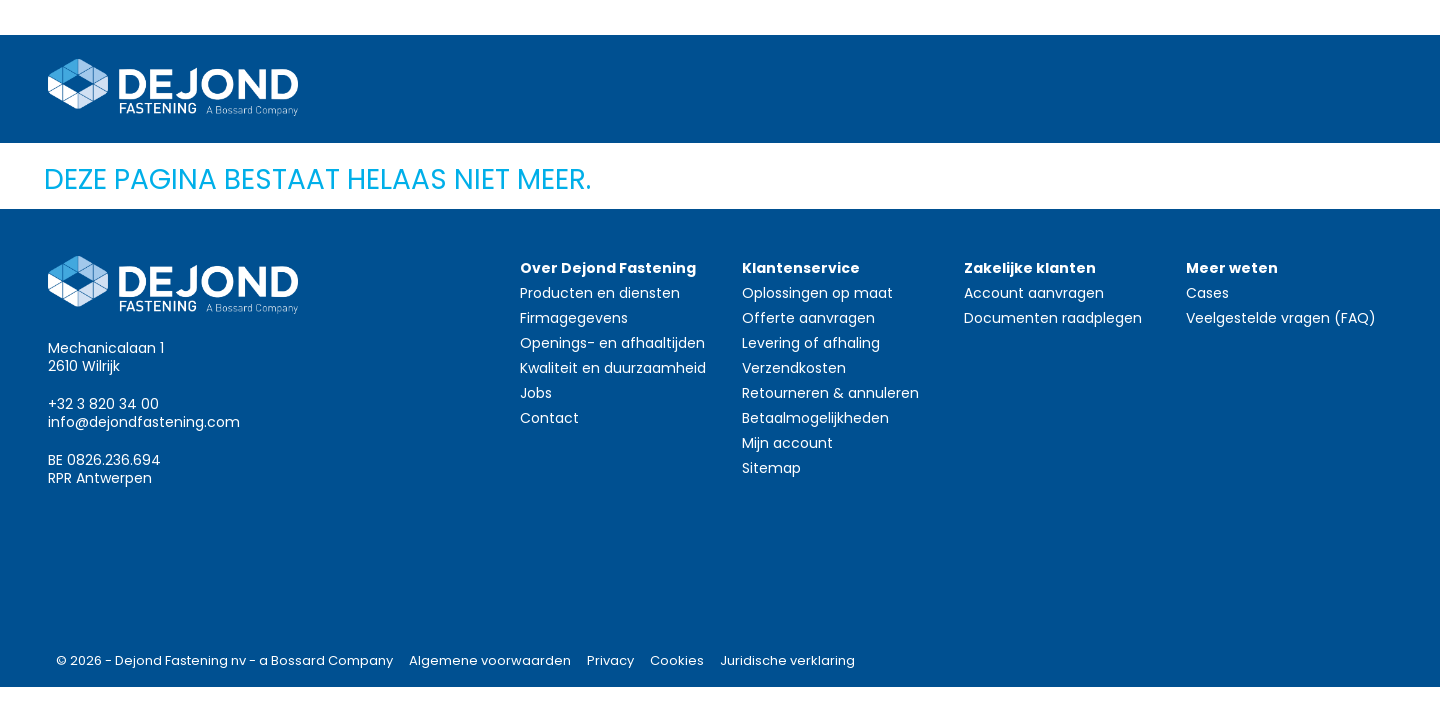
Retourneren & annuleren (830, 393)
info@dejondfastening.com (144, 422)
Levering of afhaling (811, 343)
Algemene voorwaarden (490, 660)
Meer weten (1232, 268)
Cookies (677, 660)
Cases (1207, 293)
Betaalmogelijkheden (815, 418)
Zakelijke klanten (1030, 268)
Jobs (536, 393)
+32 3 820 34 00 (103, 404)
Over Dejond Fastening (608, 268)
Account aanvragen (1034, 293)
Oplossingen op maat (817, 293)
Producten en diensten (600, 293)
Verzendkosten (794, 368)
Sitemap (771, 468)
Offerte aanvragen (808, 318)
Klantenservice (801, 268)
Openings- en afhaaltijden (612, 343)
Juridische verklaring (787, 660)
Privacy (610, 660)
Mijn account (787, 443)
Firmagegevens (574, 318)
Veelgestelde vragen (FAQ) (1281, 318)
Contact (549, 418)
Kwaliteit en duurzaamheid (613, 368)
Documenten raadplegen (1053, 318)
